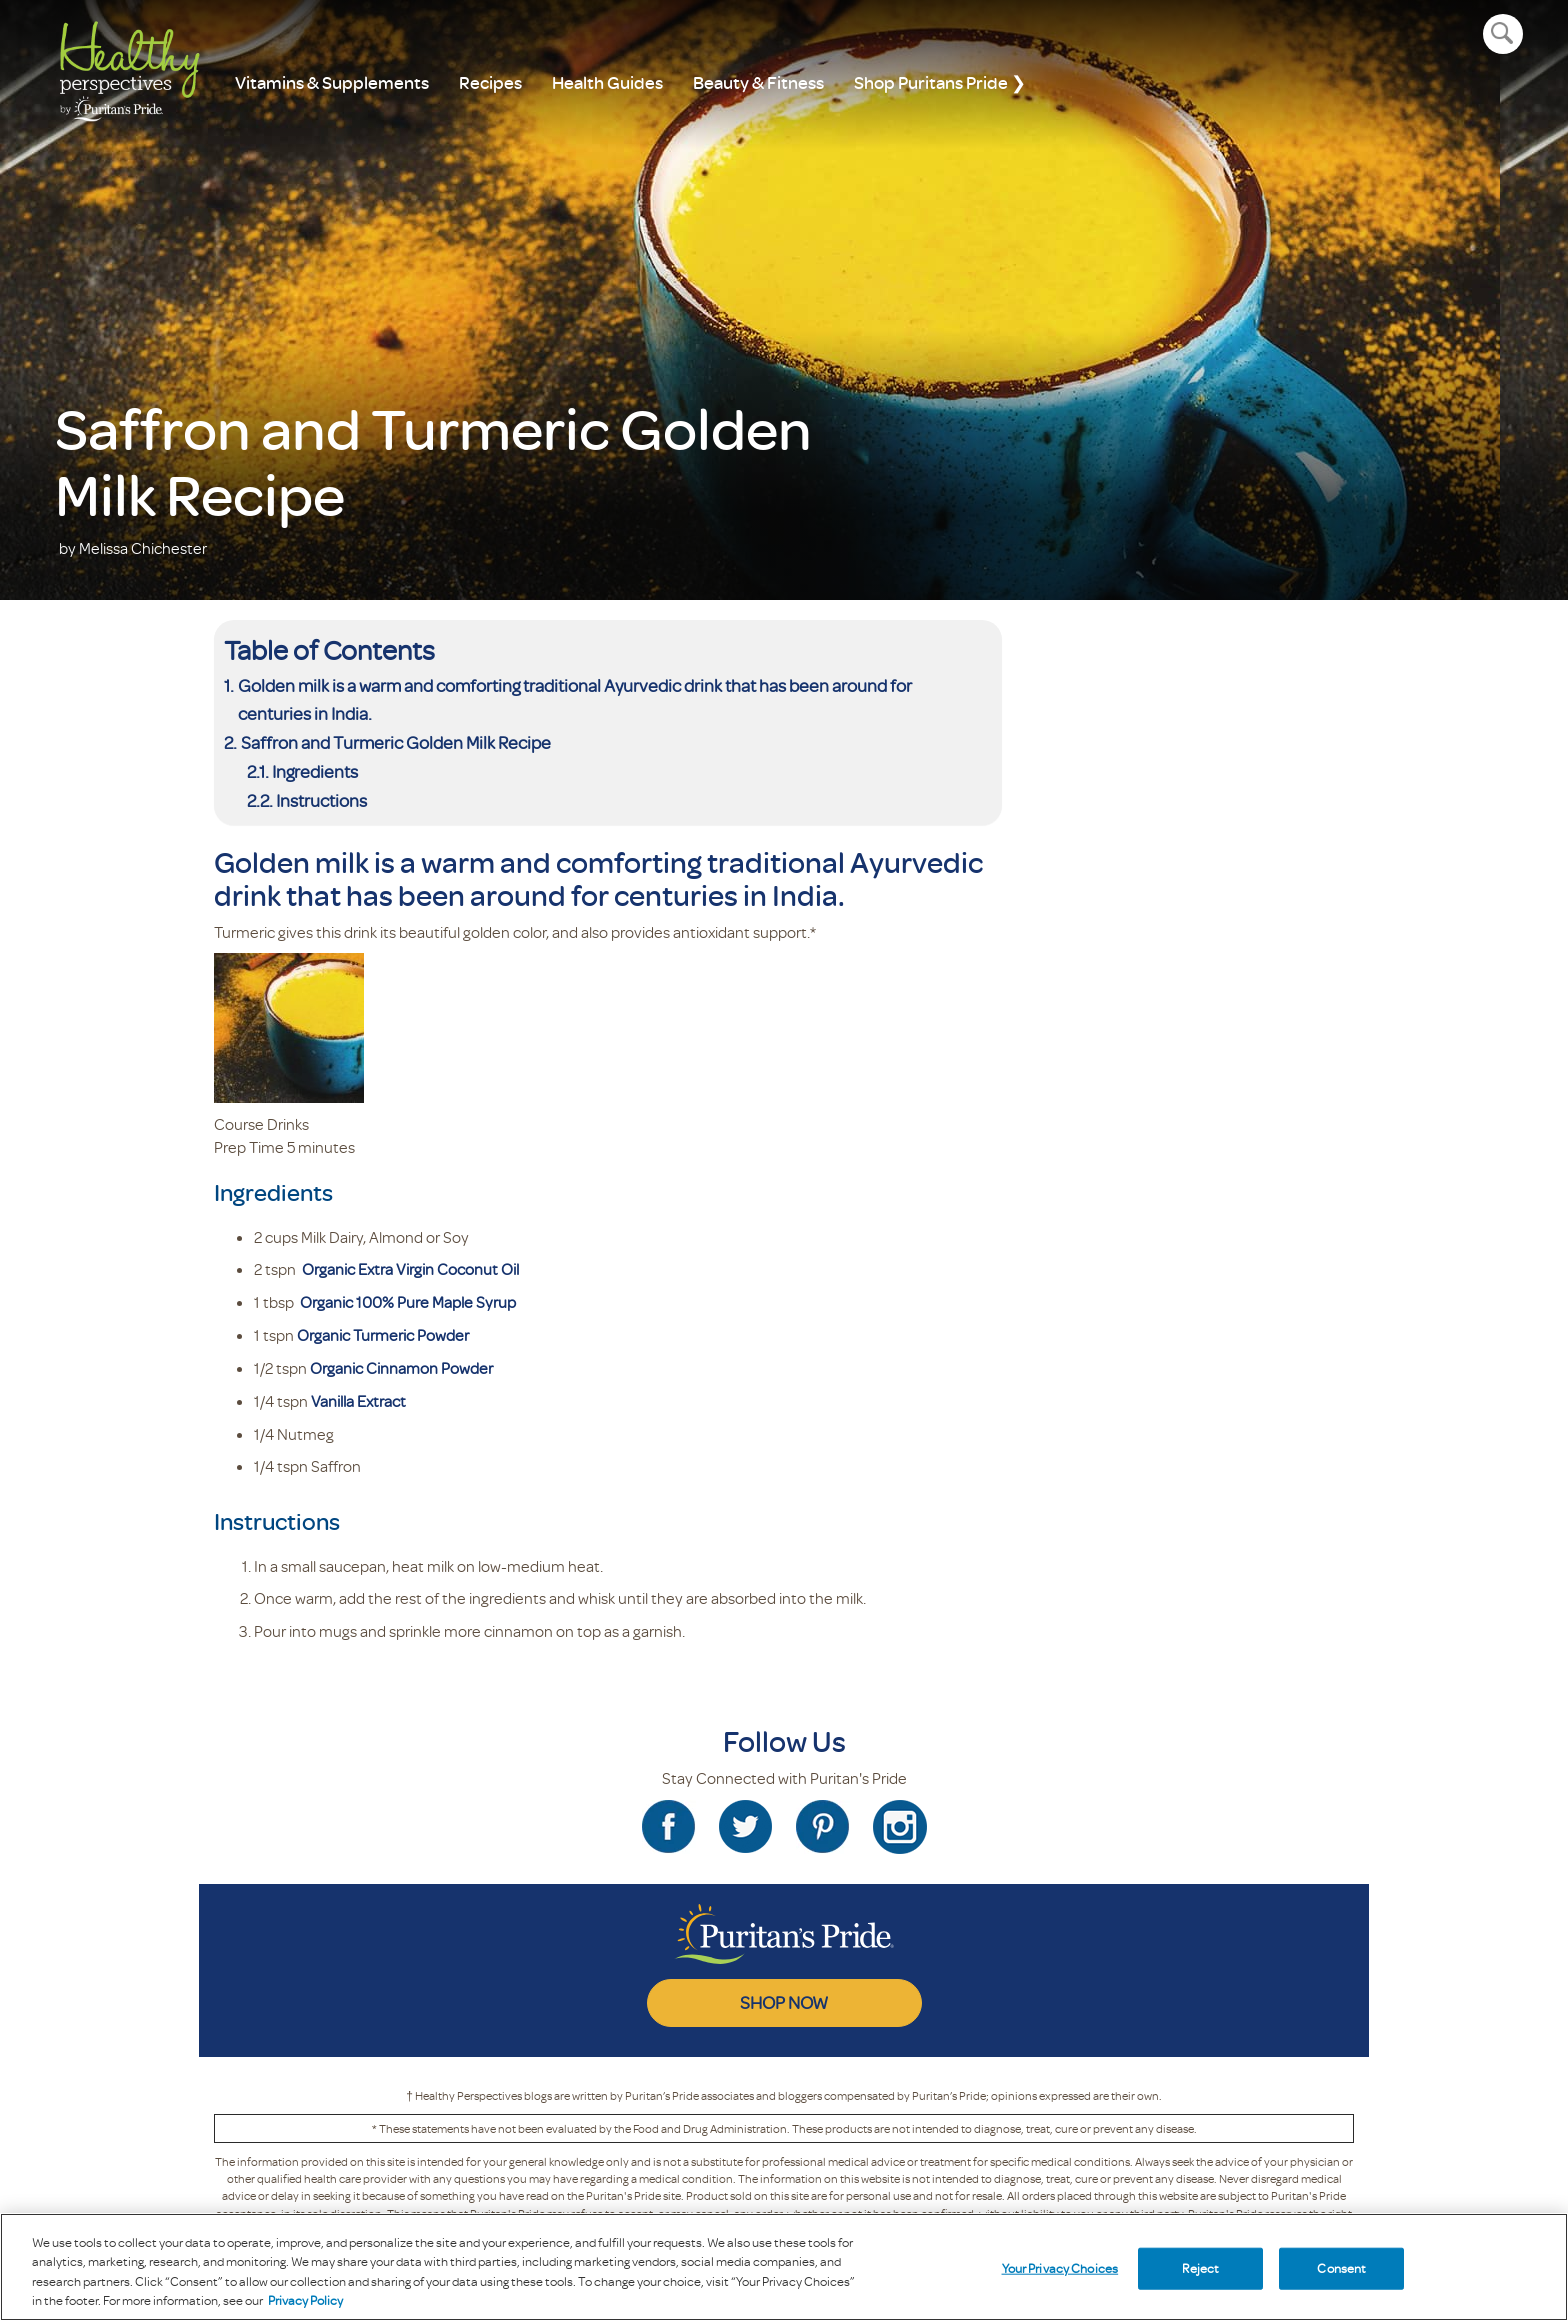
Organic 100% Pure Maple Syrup (408, 1302)
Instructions (321, 800)
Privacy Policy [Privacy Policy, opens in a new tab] (305, 2300)
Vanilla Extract (358, 1401)
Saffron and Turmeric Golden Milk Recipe (396, 742)
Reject (1200, 2268)
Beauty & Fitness (758, 82)
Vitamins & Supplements (332, 82)
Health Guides (607, 82)
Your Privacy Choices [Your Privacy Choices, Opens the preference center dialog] (1060, 2268)
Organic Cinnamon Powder (401, 1368)
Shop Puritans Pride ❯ (940, 82)
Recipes (490, 82)
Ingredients (315, 771)
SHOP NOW (784, 2002)
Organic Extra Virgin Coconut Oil (410, 1269)
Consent (1341, 2268)
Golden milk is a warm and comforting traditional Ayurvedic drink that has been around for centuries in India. (575, 699)
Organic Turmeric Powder (383, 1335)
